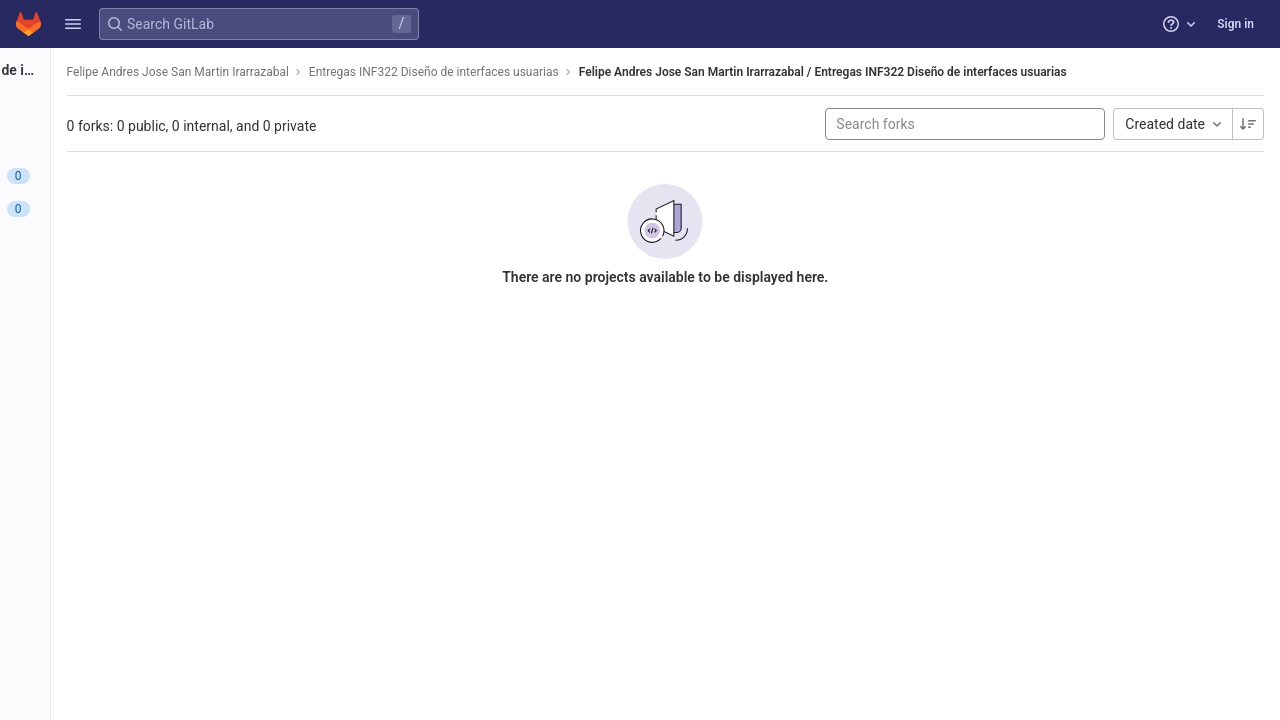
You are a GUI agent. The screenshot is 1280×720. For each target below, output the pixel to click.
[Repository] (127, 143)
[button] (73, 24)
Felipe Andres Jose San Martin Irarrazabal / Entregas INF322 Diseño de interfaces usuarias (1022, 72)
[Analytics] (127, 374)
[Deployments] (127, 275)
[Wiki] (127, 407)
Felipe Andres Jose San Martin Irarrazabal (382, 72)
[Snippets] (127, 440)
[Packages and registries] (127, 308)
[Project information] (127, 110)
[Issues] (127, 176)
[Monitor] (127, 341)
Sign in (1235, 24)
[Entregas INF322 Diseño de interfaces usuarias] (128, 70)
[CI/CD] (127, 242)
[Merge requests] (127, 209)
